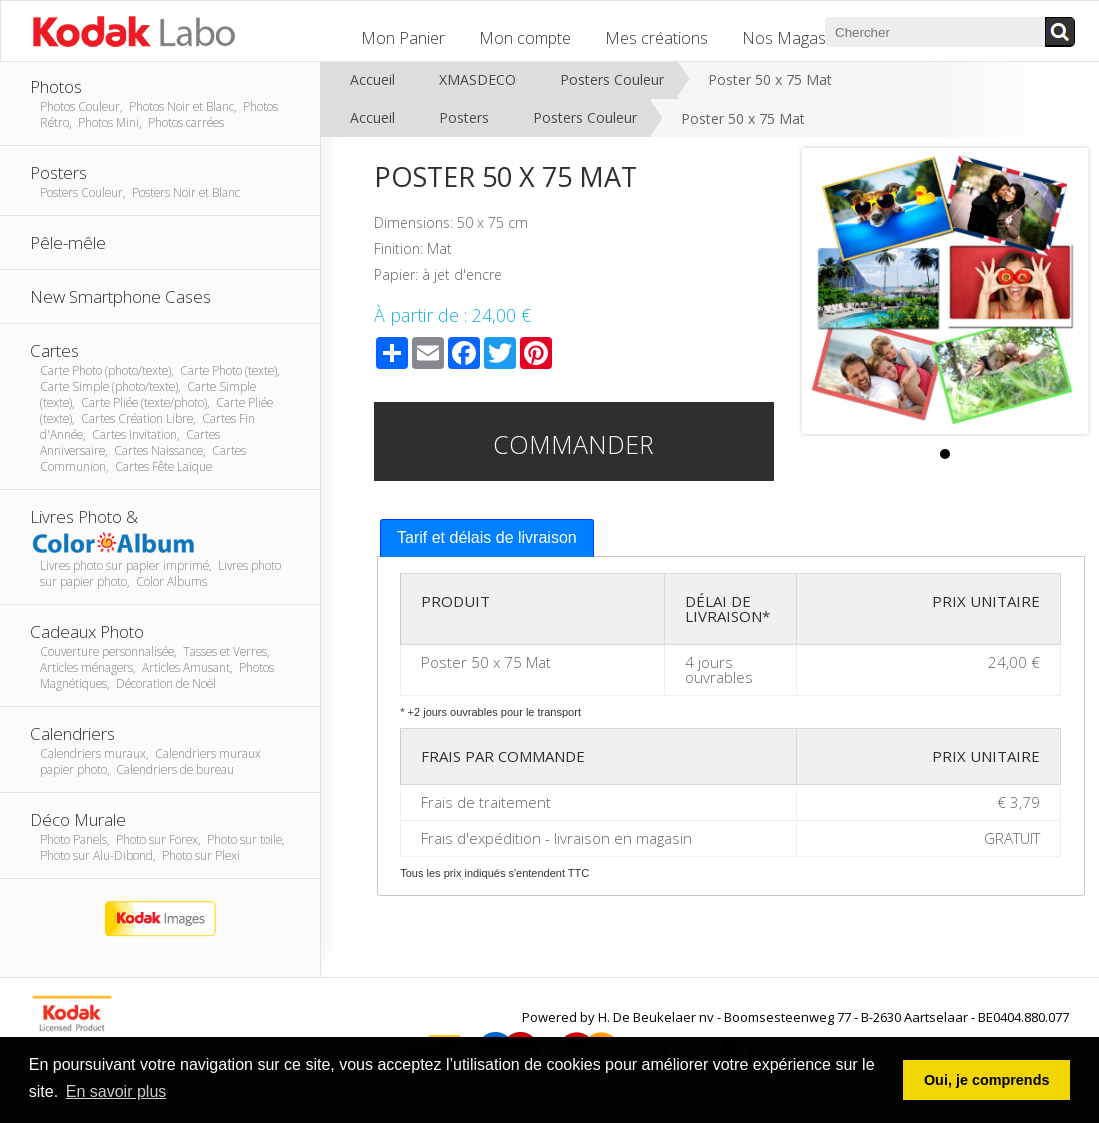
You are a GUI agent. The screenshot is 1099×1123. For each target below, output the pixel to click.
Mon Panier (403, 38)
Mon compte (525, 38)
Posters (464, 117)
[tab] (487, 538)
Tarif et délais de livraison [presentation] (487, 537)
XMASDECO (477, 79)
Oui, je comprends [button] (987, 1080)
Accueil (372, 79)
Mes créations (656, 38)
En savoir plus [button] (116, 1091)
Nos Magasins (794, 38)
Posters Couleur (612, 79)
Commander (573, 444)
